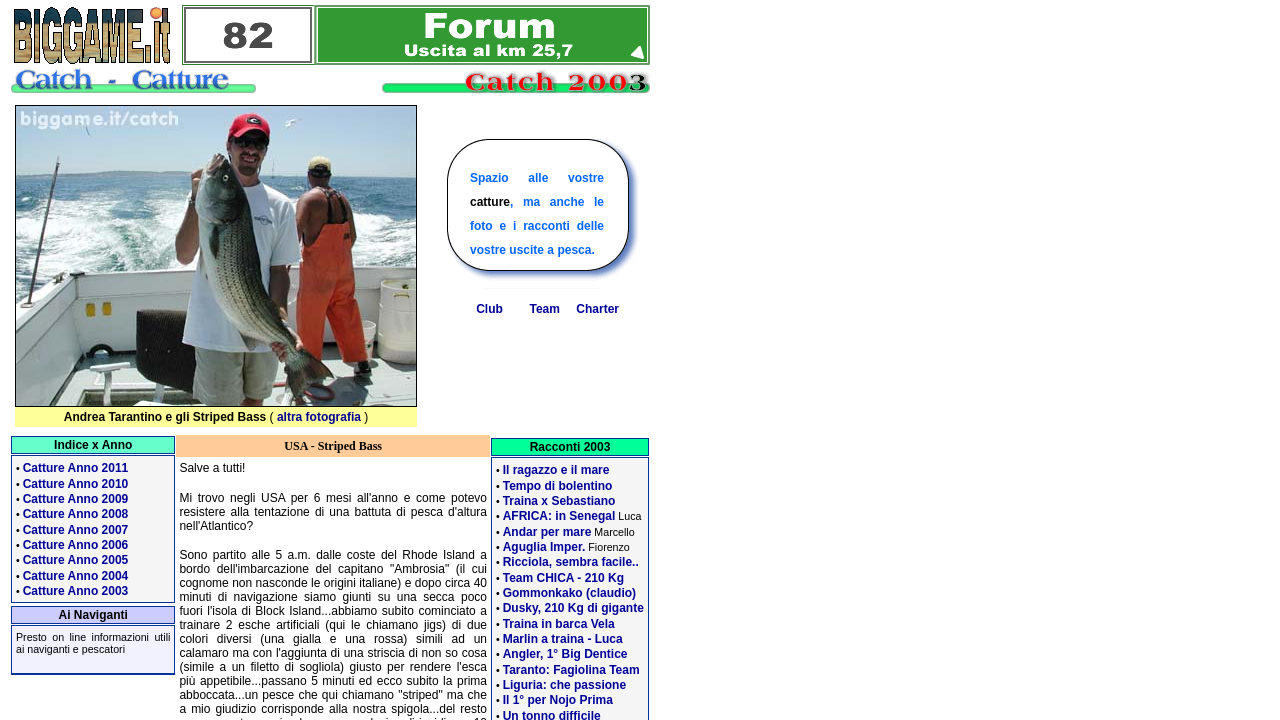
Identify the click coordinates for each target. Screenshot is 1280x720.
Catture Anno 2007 (76, 530)
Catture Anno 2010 (76, 484)
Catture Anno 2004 (76, 576)
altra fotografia (319, 417)
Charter (597, 309)
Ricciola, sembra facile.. (571, 562)
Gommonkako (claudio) (569, 593)
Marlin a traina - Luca (563, 639)
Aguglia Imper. (544, 547)
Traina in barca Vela (559, 624)
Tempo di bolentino (558, 486)
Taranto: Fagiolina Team (571, 670)
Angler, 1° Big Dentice (565, 654)
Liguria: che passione (564, 685)
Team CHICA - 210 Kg (563, 578)
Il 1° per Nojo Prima (558, 700)
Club (489, 309)
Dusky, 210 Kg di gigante (573, 608)
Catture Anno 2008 (76, 514)
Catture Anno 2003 (76, 591)
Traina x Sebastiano (559, 501)
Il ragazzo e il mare (556, 470)
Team (544, 309)
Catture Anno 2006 (76, 545)
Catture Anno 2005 (76, 560)
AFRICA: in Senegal (559, 516)
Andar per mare (547, 532)
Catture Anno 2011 (76, 468)
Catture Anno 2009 (76, 499)
